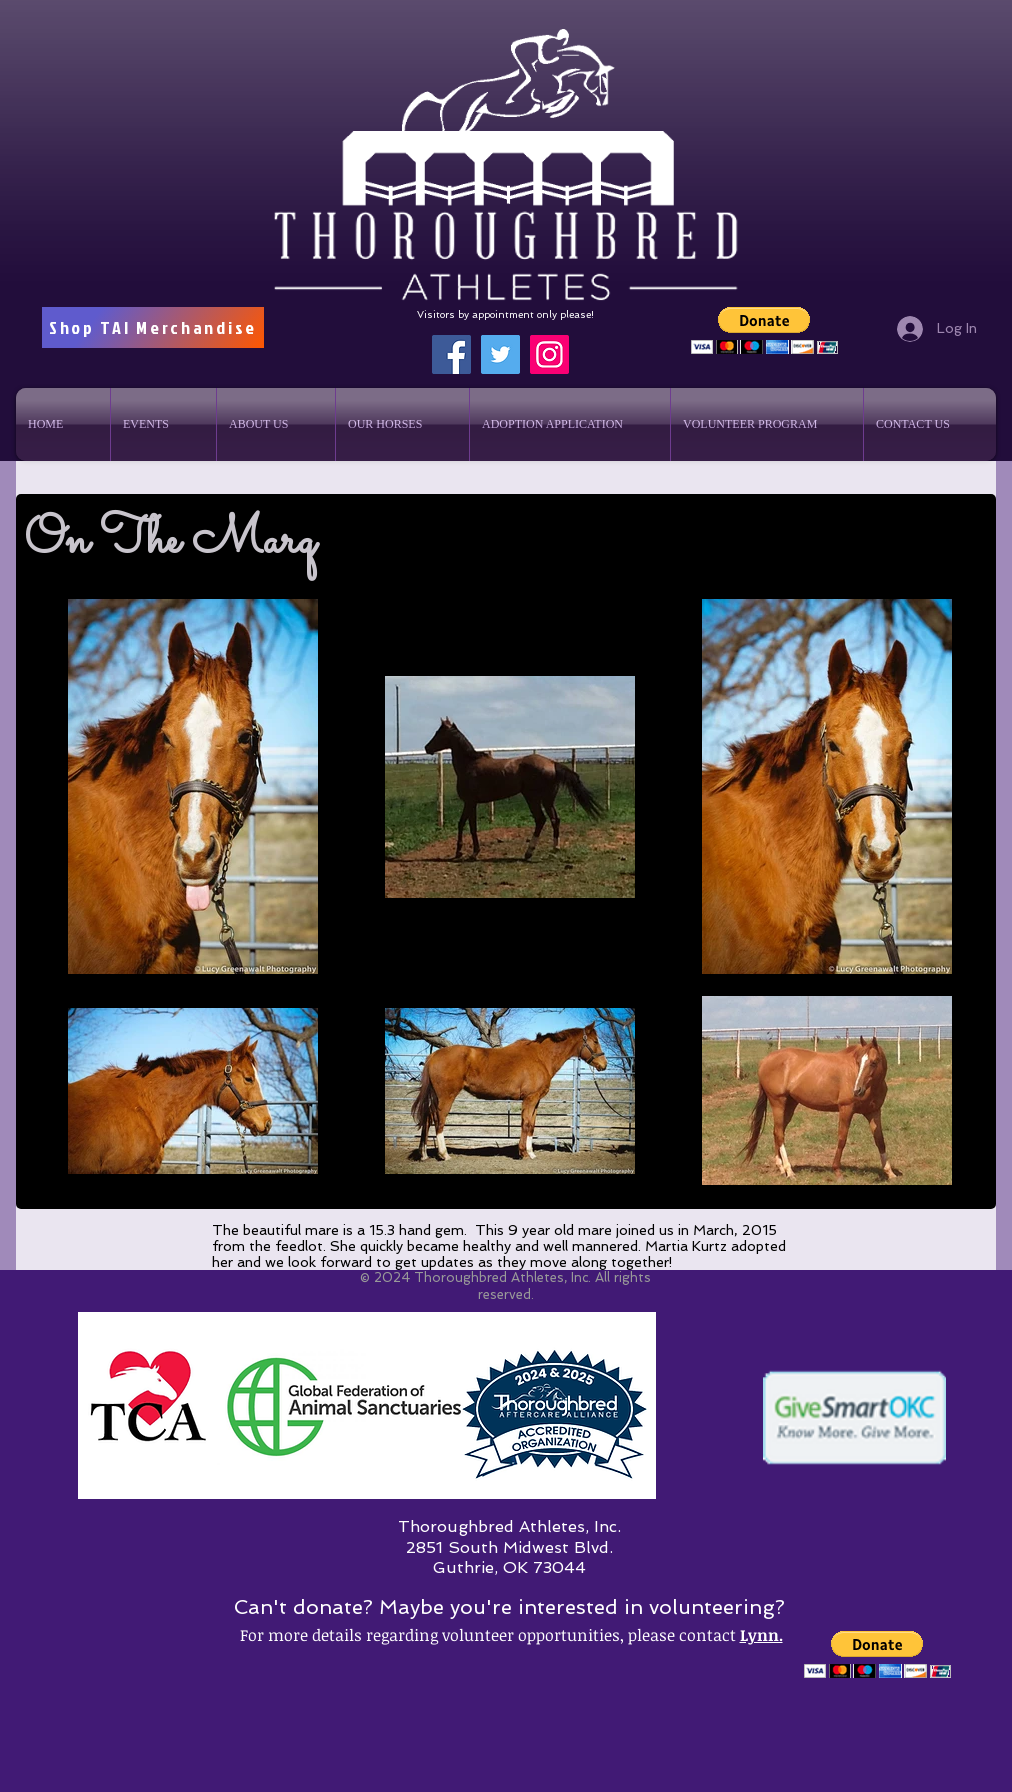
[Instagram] (549, 354)
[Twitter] (500, 354)
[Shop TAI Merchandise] (153, 327)
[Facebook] (451, 354)
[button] (764, 330)
